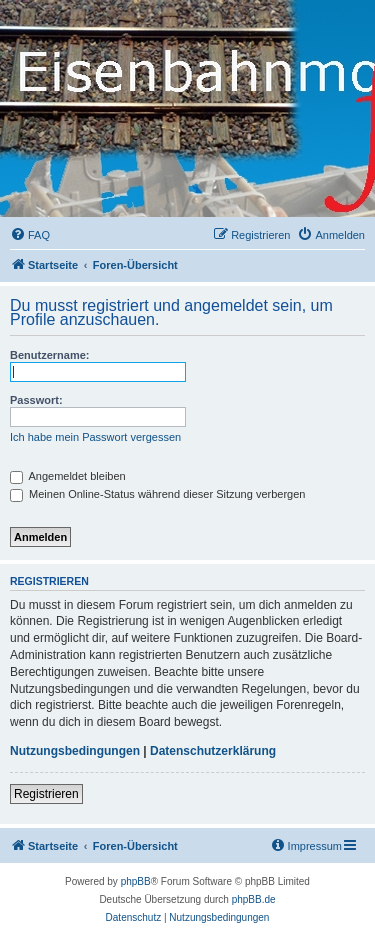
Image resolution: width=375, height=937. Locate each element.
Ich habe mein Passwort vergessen (95, 437)
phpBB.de (254, 899)
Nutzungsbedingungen (75, 751)
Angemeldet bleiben (68, 476)
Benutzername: (49, 355)
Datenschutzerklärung (213, 751)
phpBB (136, 881)
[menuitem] (30, 235)
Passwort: (36, 400)
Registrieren (46, 794)
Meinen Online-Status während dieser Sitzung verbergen (157, 494)
